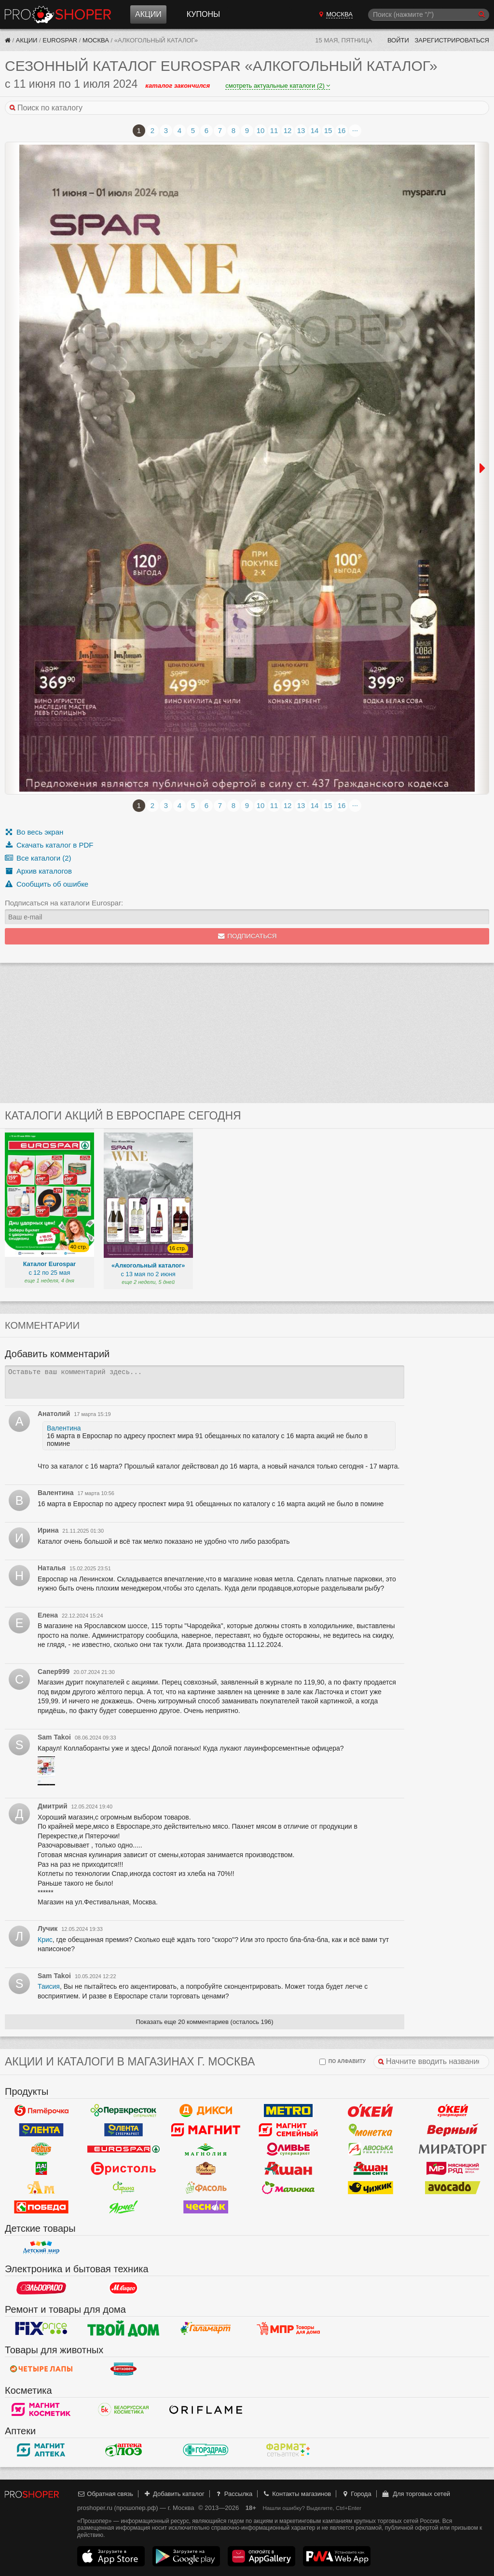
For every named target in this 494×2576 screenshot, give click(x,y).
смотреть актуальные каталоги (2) (277, 85)
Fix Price (41, 2328)
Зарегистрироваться (451, 40)
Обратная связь (105, 2493)
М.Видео (123, 2288)
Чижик (370, 2188)
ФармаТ (288, 2450)
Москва (95, 40)
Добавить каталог (174, 2493)
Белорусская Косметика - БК (123, 2409)
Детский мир (41, 2247)
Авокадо (453, 2188)
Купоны (203, 14)
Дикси (206, 2110)
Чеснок (206, 2207)
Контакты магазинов (296, 2493)
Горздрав (206, 2450)
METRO (288, 2110)
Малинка (288, 2188)
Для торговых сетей (415, 2493)
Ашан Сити (370, 2168)
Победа (41, 2207)
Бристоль (123, 2168)
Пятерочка (41, 2110)
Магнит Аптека (41, 2450)
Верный (453, 2130)
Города (356, 2493)
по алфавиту (342, 2062)
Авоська (370, 2149)
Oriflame (206, 2409)
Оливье (288, 2149)
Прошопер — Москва (58, 14)
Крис (45, 1939)
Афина (123, 2188)
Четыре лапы (41, 2369)
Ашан (288, 2168)
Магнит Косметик (41, 2409)
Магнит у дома (206, 2130)
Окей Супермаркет (453, 2110)
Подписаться (247, 936)
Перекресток (123, 2110)
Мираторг (453, 2149)
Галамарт (206, 2328)
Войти (398, 40)
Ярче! (123, 2207)
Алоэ (123, 2450)
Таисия (49, 1986)
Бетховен (123, 2369)
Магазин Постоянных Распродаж (288, 2328)
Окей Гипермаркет (370, 2110)
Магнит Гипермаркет (288, 2130)
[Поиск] (428, 15)
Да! (41, 2168)
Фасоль (206, 2188)
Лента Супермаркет (123, 2130)
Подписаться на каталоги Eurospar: (64, 903)
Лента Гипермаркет (41, 2130)
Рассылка (233, 2493)
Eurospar (59, 40)
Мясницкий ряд (453, 2168)
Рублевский (206, 2168)
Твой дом (123, 2328)
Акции (148, 14)
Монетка (370, 2130)
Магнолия (206, 2149)
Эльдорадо (41, 2288)
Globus (41, 2149)
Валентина (64, 1428)
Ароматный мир (41, 2188)
